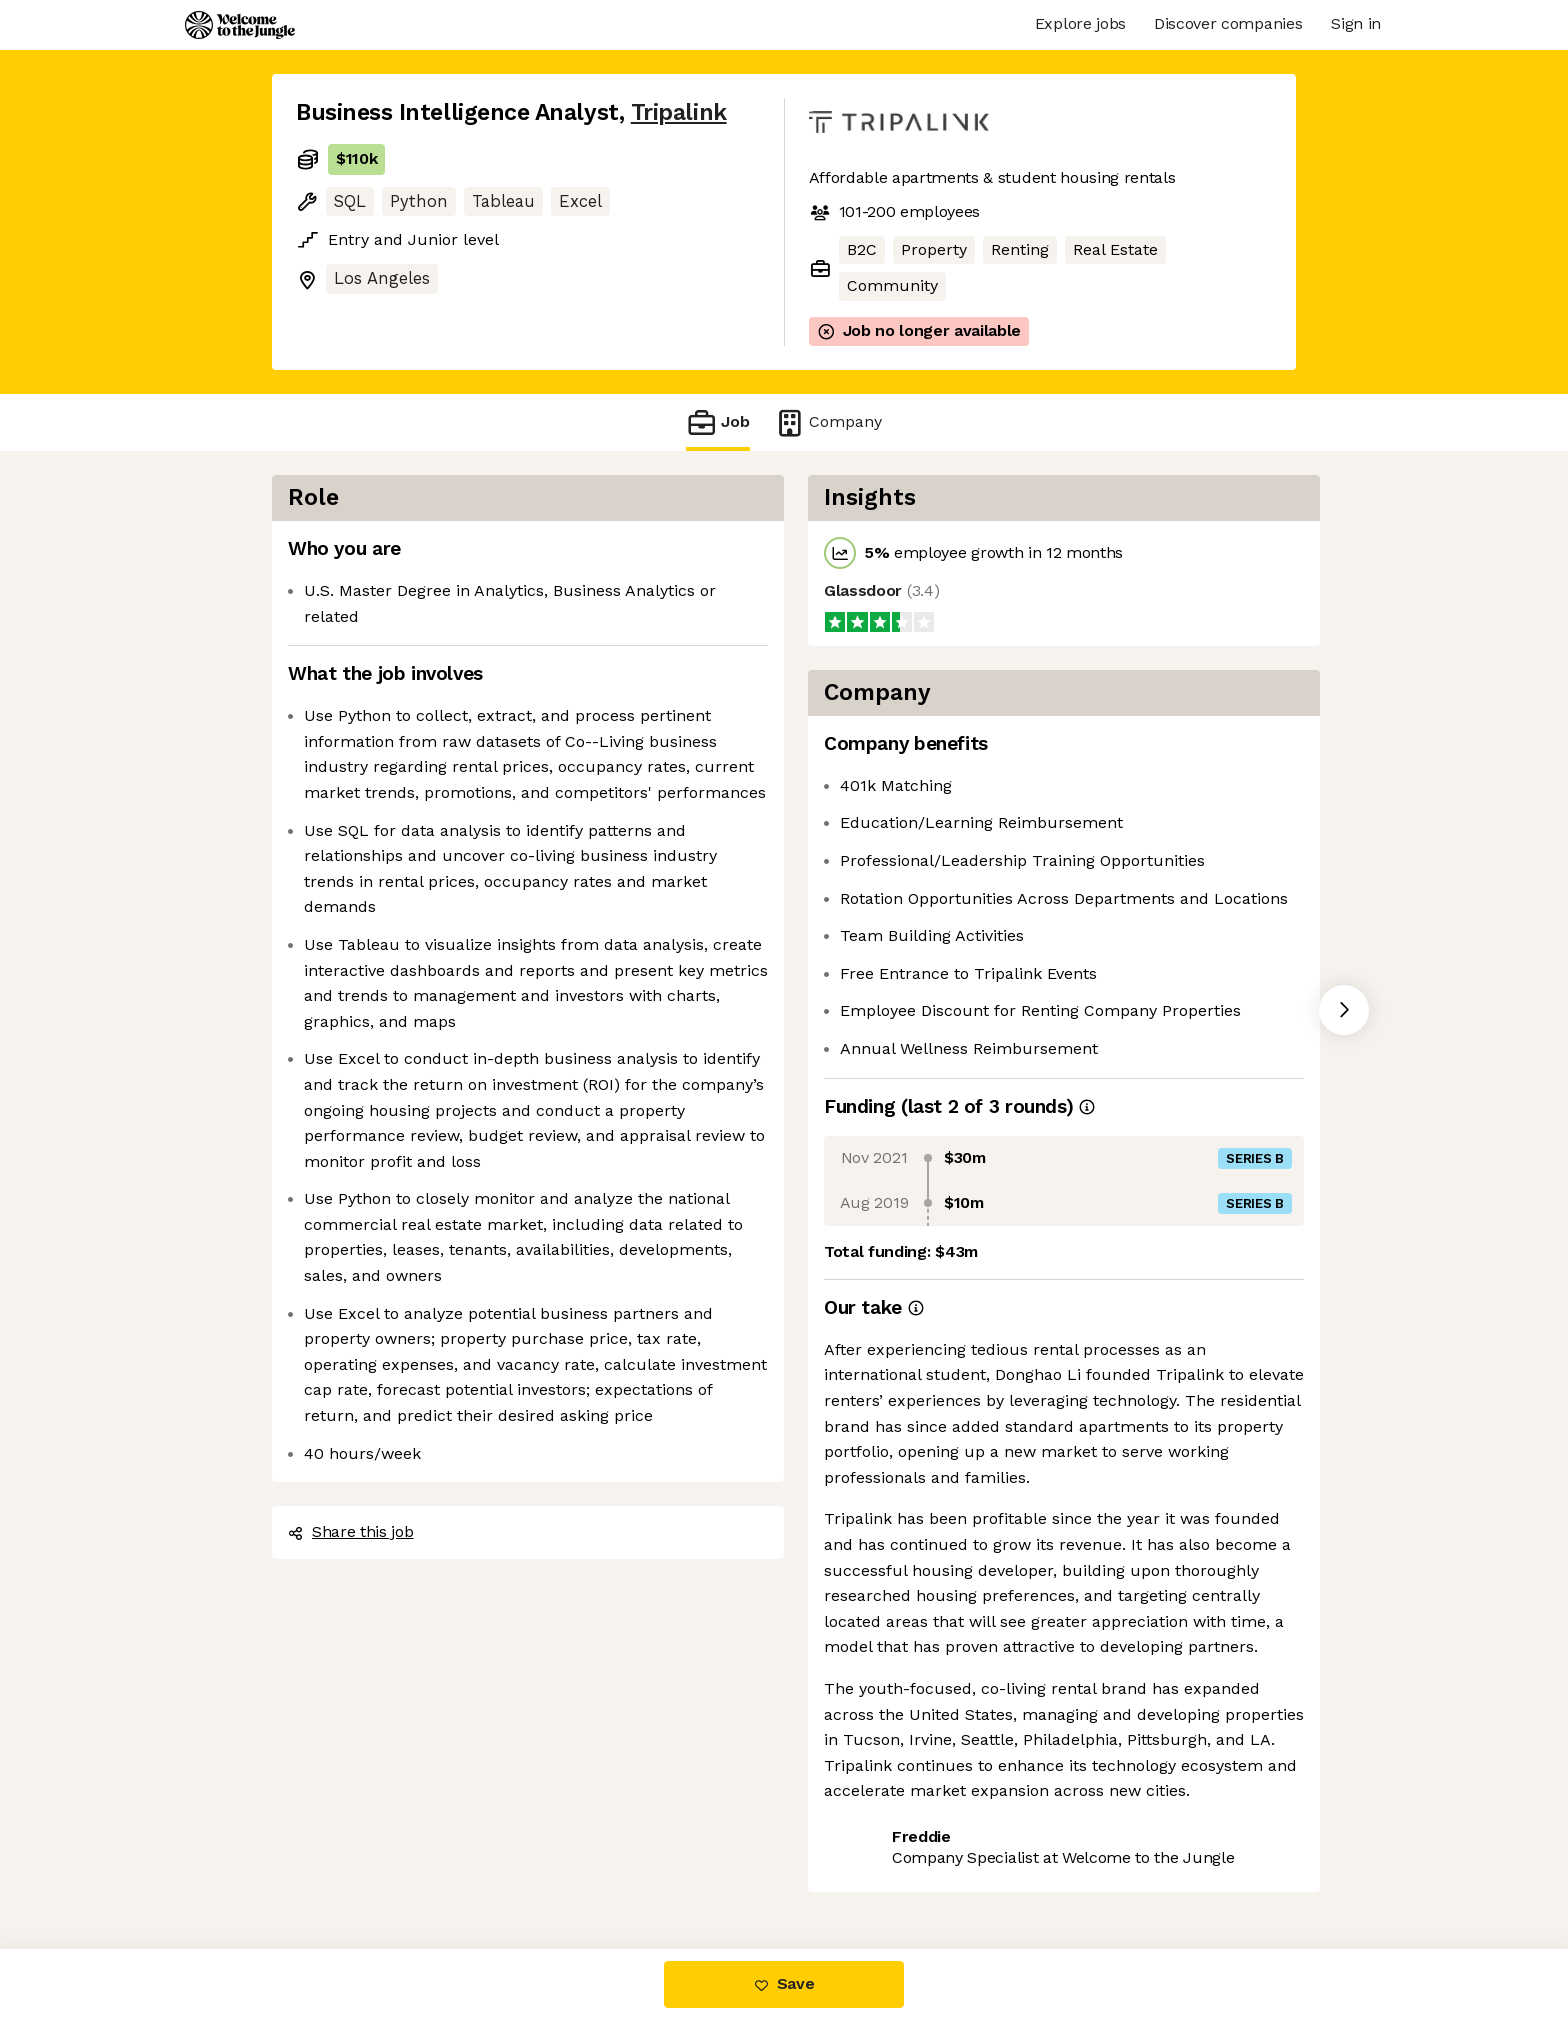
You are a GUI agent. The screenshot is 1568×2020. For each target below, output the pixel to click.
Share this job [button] (351, 1531)
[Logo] (240, 25)
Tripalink (679, 112)
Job (718, 422)
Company (828, 422)
